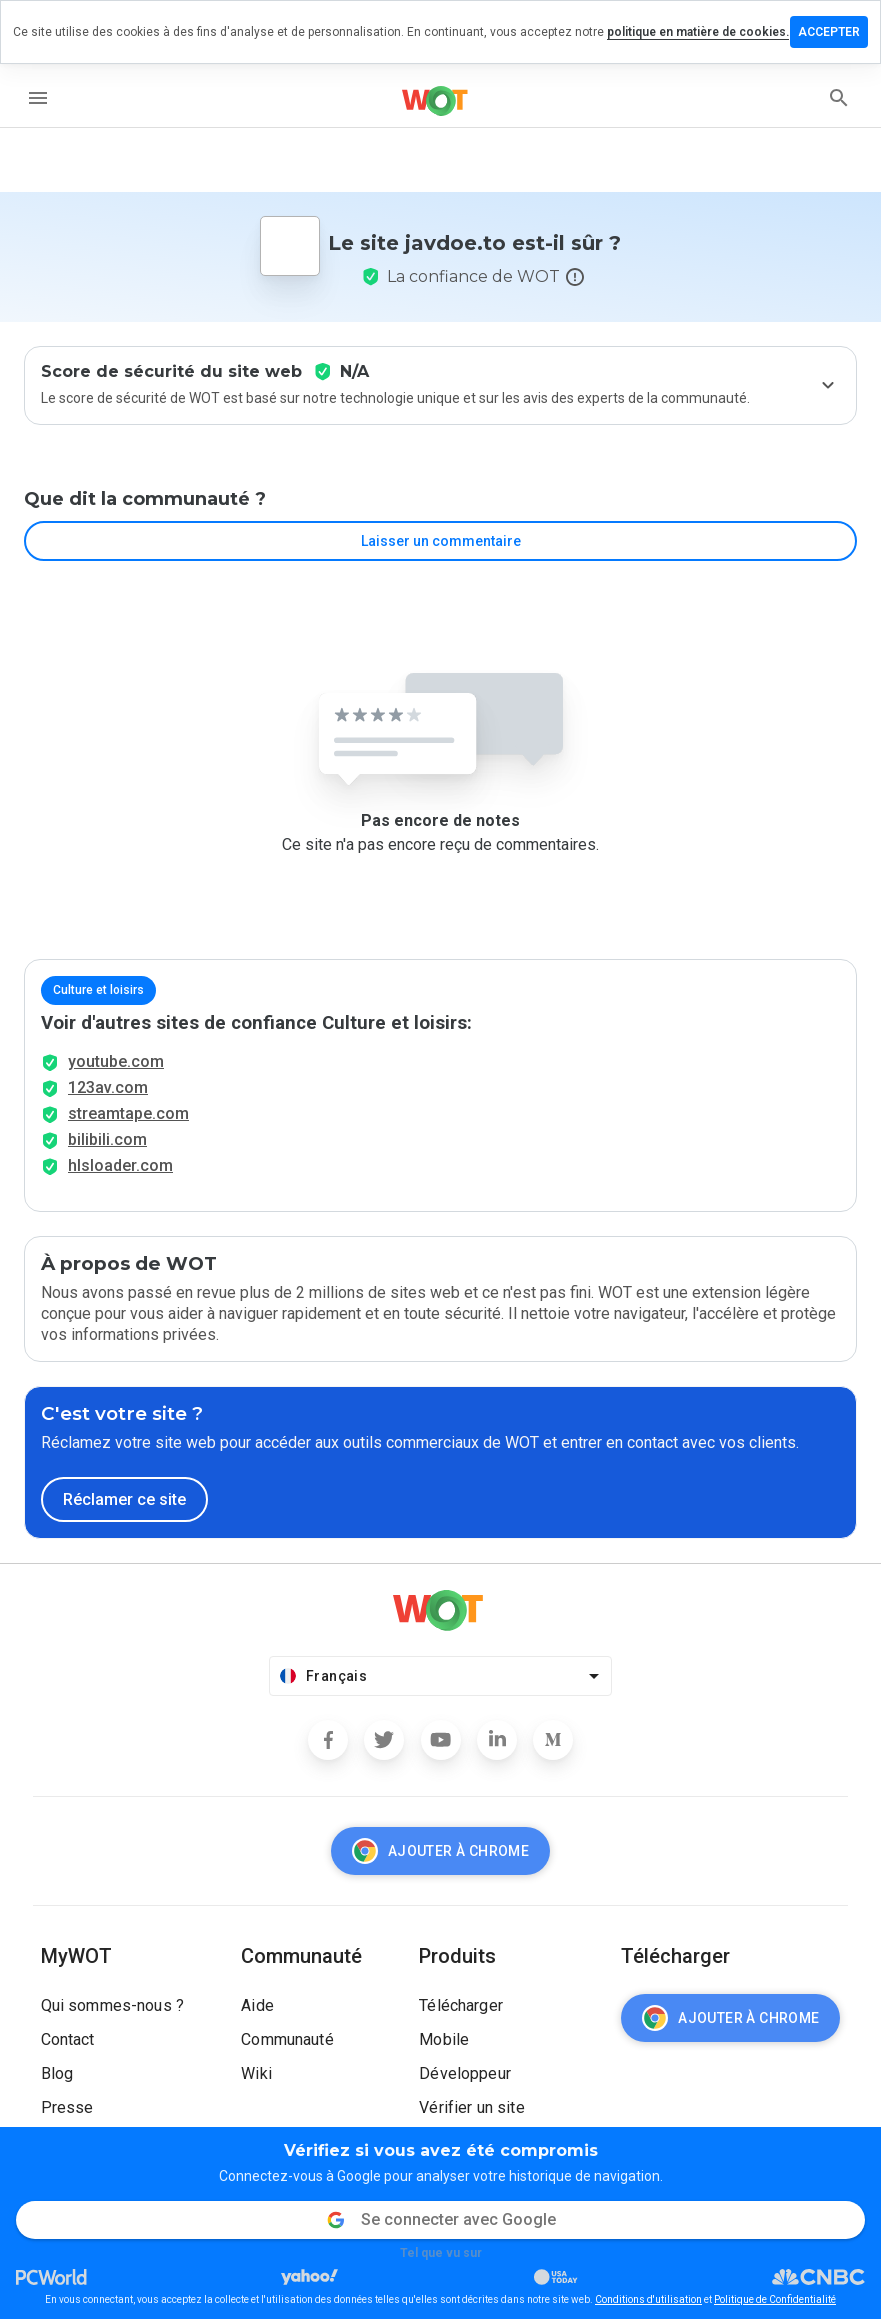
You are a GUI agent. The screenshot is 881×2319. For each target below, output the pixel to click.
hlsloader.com (120, 1165)
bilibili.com (107, 1139)
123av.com (108, 1087)
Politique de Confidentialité (775, 2299)
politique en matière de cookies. (698, 32)
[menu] (38, 98)
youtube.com (116, 1061)
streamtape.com (128, 1113)
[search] (839, 98)
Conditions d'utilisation (648, 2299)
